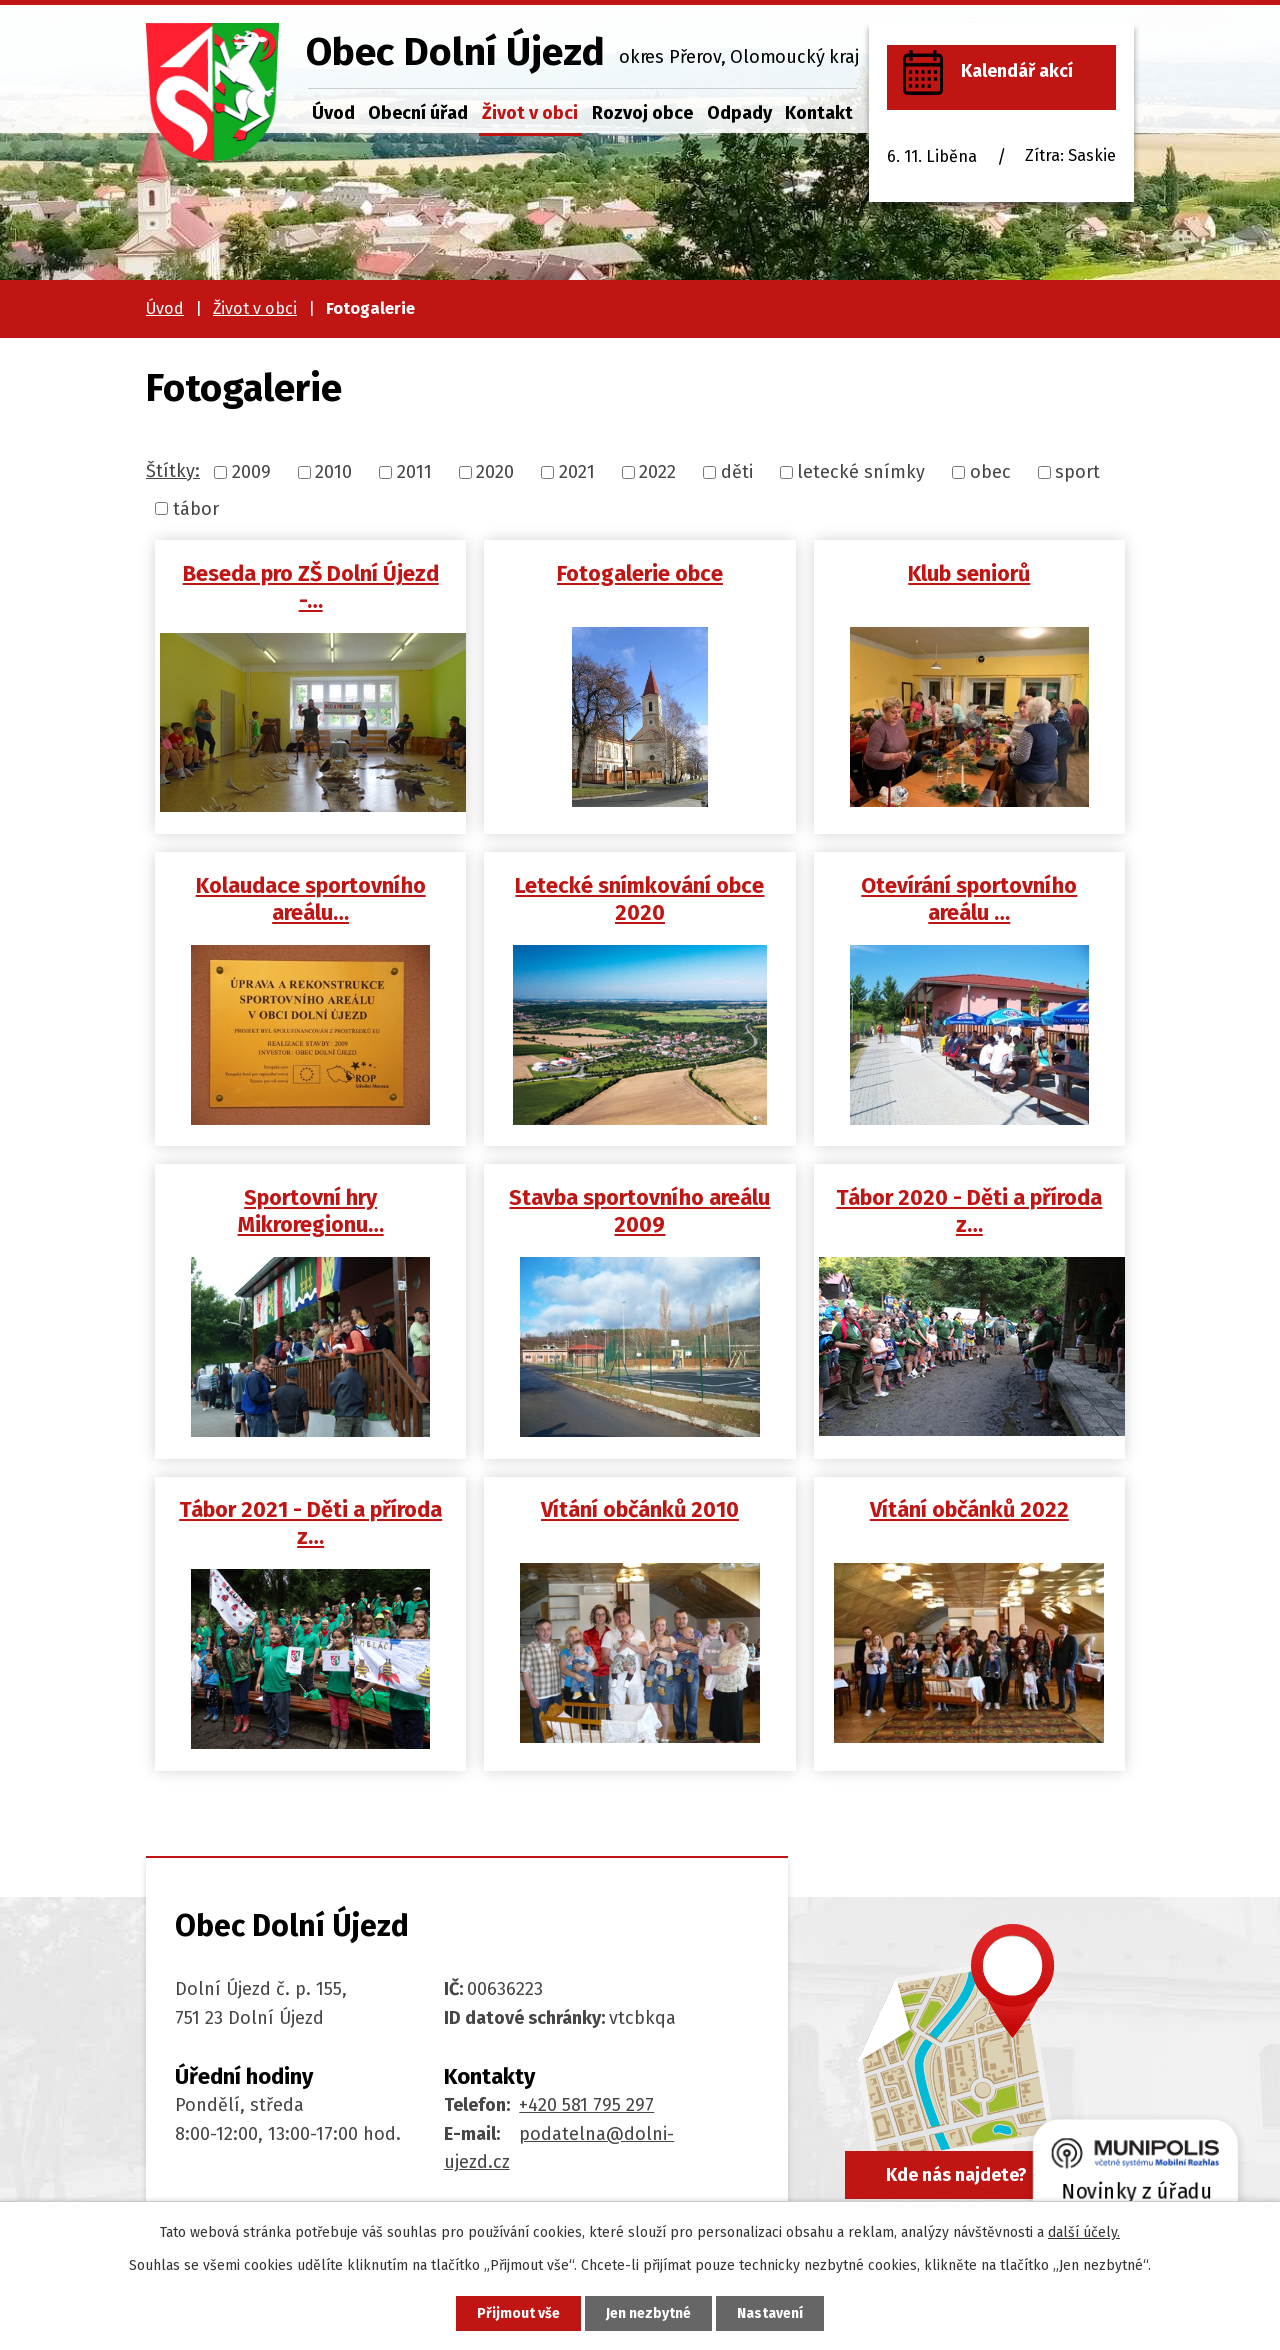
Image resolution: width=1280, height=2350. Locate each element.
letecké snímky (861, 472)
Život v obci (530, 113)
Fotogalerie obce (640, 574)
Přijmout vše (518, 2313)
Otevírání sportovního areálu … (969, 899)
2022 (657, 472)
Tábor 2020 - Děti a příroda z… (969, 1211)
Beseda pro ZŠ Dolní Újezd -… (311, 587)
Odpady (739, 113)
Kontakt (819, 113)
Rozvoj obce (642, 113)
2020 (495, 472)
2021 (577, 472)
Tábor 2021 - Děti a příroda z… (310, 1523)
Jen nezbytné (648, 2313)
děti (737, 472)
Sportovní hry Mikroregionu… (311, 1211)
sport (1077, 472)
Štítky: (173, 471)
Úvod (333, 113)
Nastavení (770, 2313)
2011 (414, 472)
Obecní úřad (418, 113)
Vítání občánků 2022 (969, 1510)
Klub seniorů (969, 574)
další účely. (1084, 2232)
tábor (196, 508)
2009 (251, 472)
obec (990, 472)
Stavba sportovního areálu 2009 (639, 1211)
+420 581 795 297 (586, 2105)
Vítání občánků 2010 (640, 1510)
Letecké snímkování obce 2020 (639, 899)
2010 (333, 472)
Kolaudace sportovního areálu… (311, 899)
